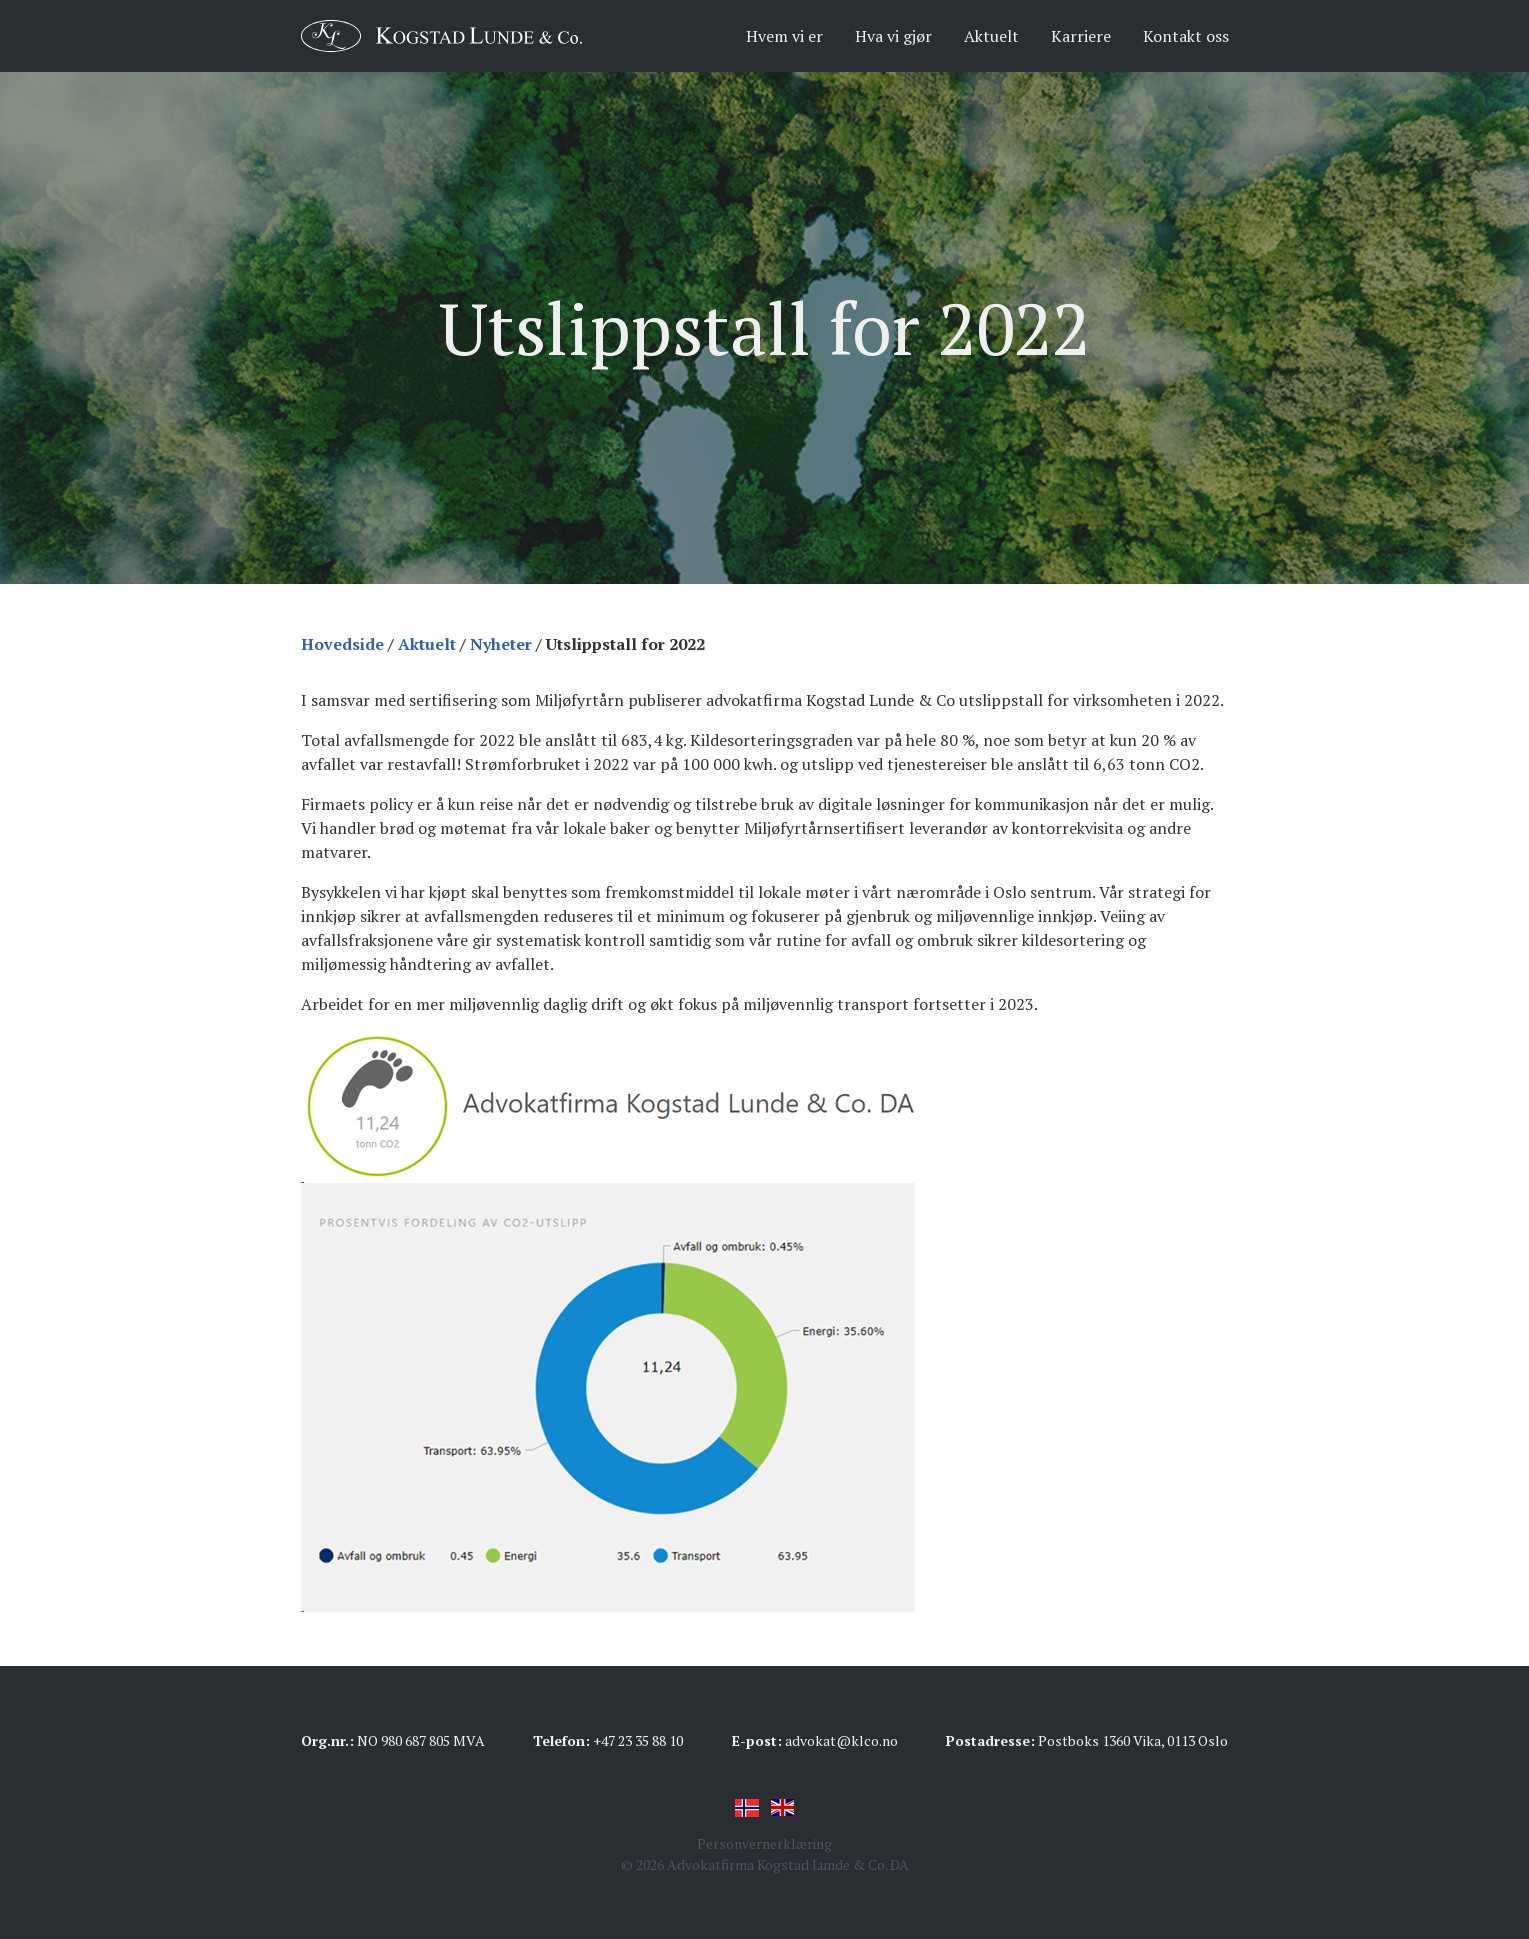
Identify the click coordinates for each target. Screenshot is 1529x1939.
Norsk (747, 1808)
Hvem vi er (784, 36)
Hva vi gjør (893, 36)
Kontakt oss (1186, 36)
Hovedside (342, 644)
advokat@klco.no (841, 1740)
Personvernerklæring (764, 1843)
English (783, 1808)
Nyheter (501, 644)
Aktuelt (991, 36)
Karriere (1081, 36)
